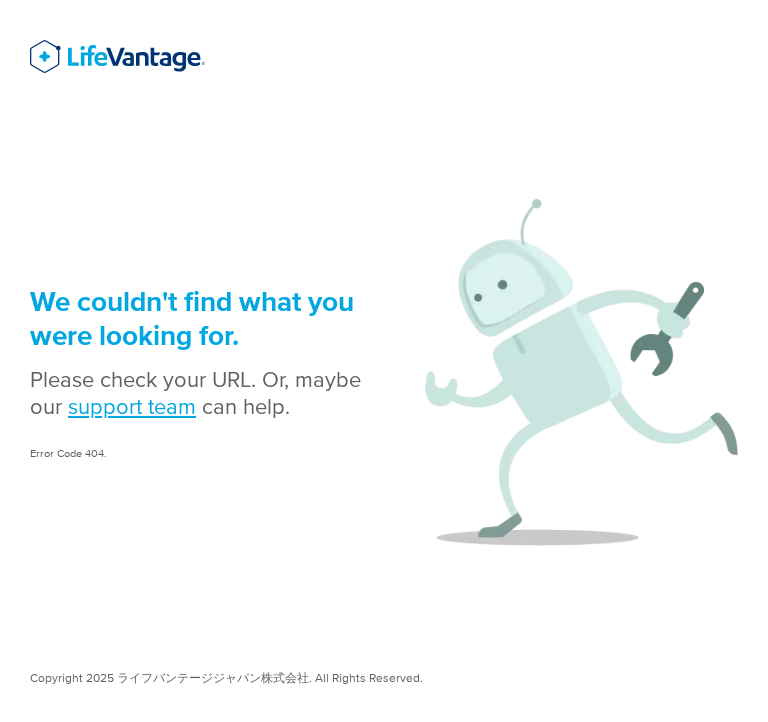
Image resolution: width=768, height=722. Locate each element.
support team (132, 406)
